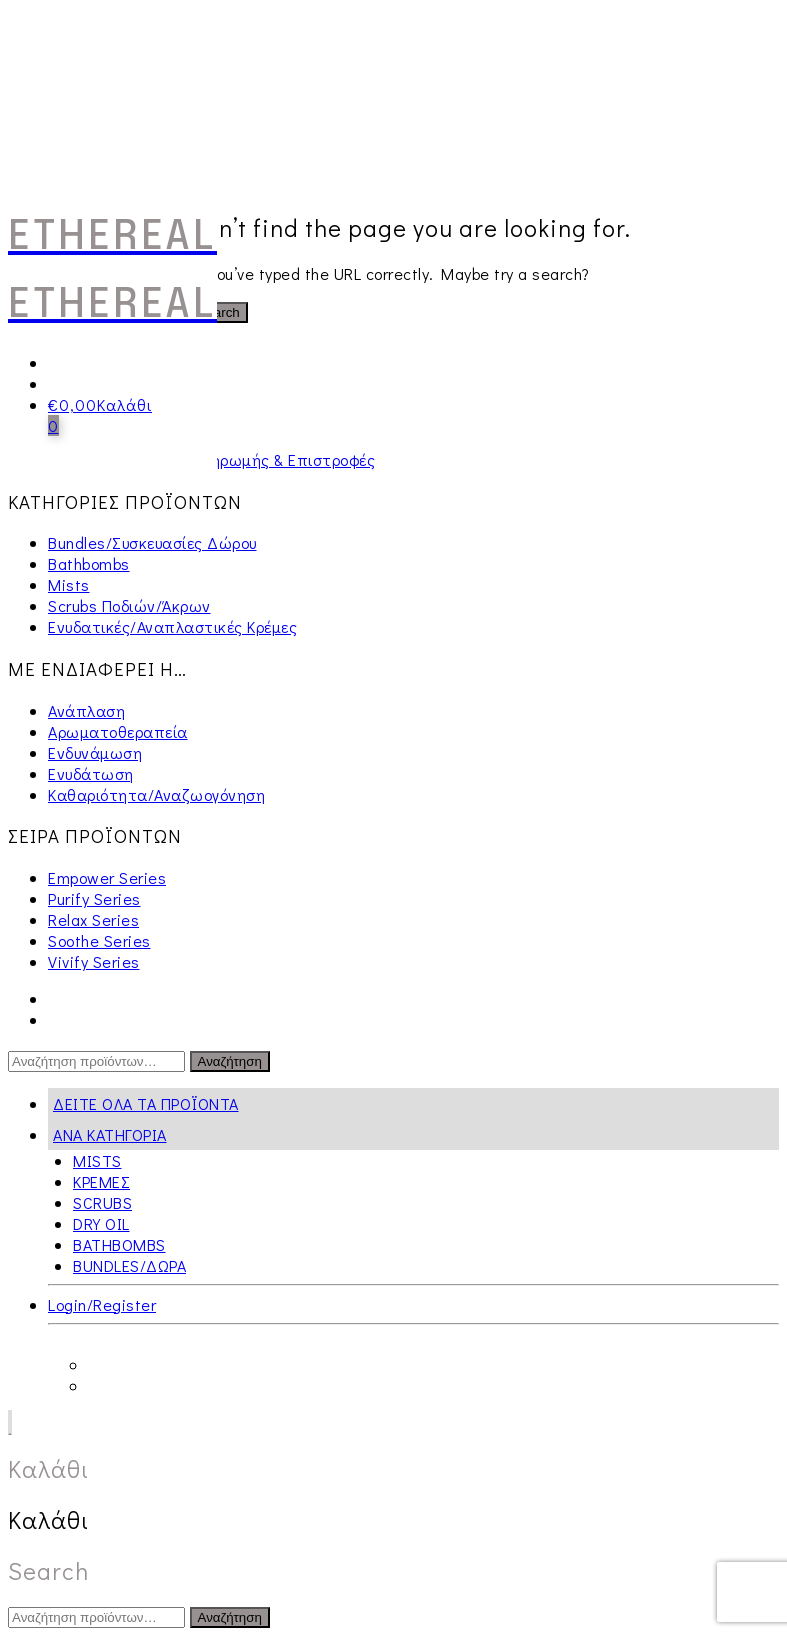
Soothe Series (99, 940)
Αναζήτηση (230, 1061)
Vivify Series (94, 961)
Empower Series (107, 877)
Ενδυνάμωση (95, 752)
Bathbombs (89, 563)
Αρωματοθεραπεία (118, 731)
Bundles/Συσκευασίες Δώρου (152, 542)
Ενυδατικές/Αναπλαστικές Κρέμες (172, 626)
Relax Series (93, 919)
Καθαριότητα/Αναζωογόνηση (156, 794)
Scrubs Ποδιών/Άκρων (129, 605)
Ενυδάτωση (91, 773)
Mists (69, 584)
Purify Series (94, 898)
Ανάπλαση (86, 710)
